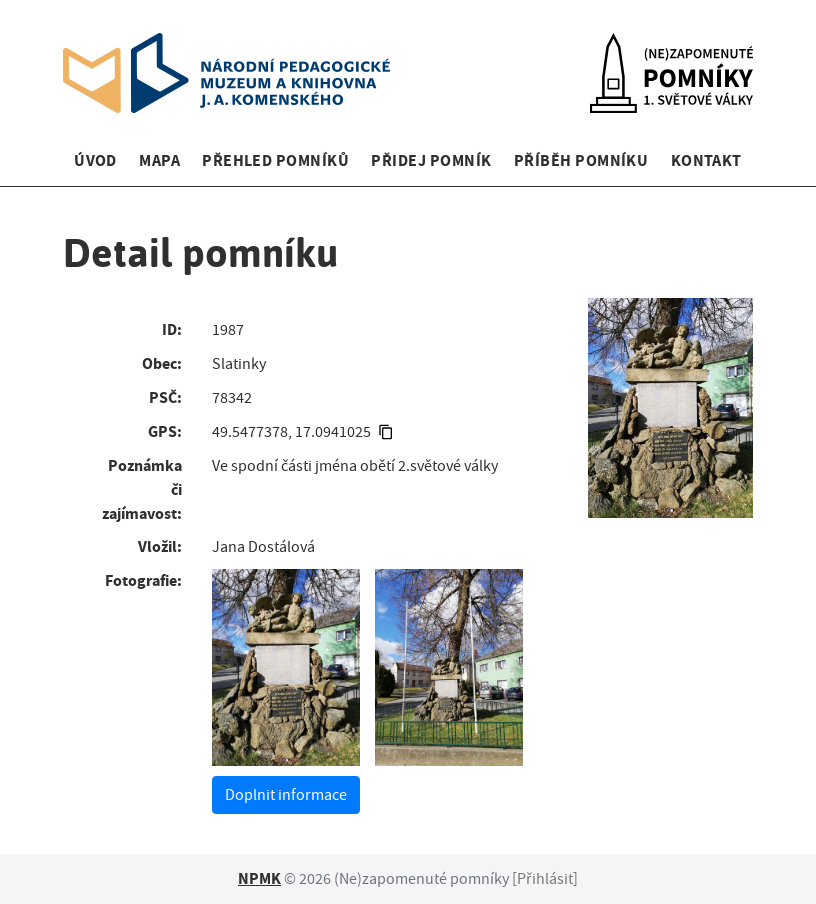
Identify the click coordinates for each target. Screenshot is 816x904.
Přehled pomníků (275, 160)
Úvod (95, 160)
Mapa (159, 160)
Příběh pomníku (581, 160)
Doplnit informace (286, 795)
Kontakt (706, 160)
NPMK (259, 878)
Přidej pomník (431, 160)
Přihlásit (545, 879)
